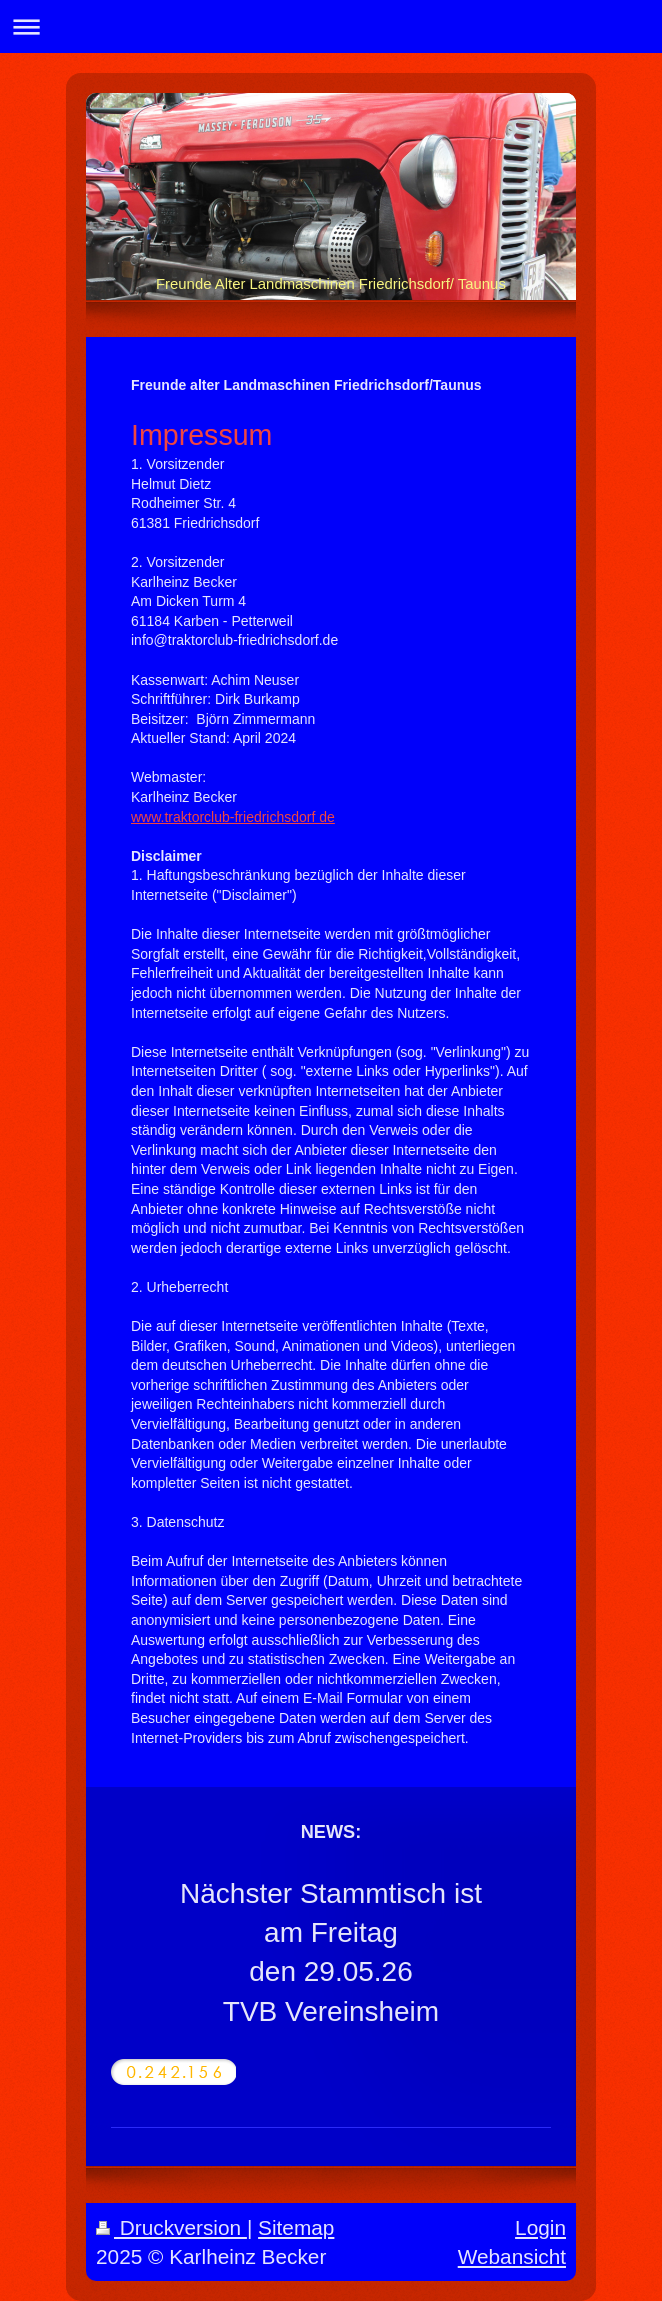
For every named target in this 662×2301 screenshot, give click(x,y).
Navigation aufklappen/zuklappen (331, 26)
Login (540, 2227)
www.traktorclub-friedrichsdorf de (233, 817)
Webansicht (512, 2256)
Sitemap (296, 2227)
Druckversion (171, 2227)
